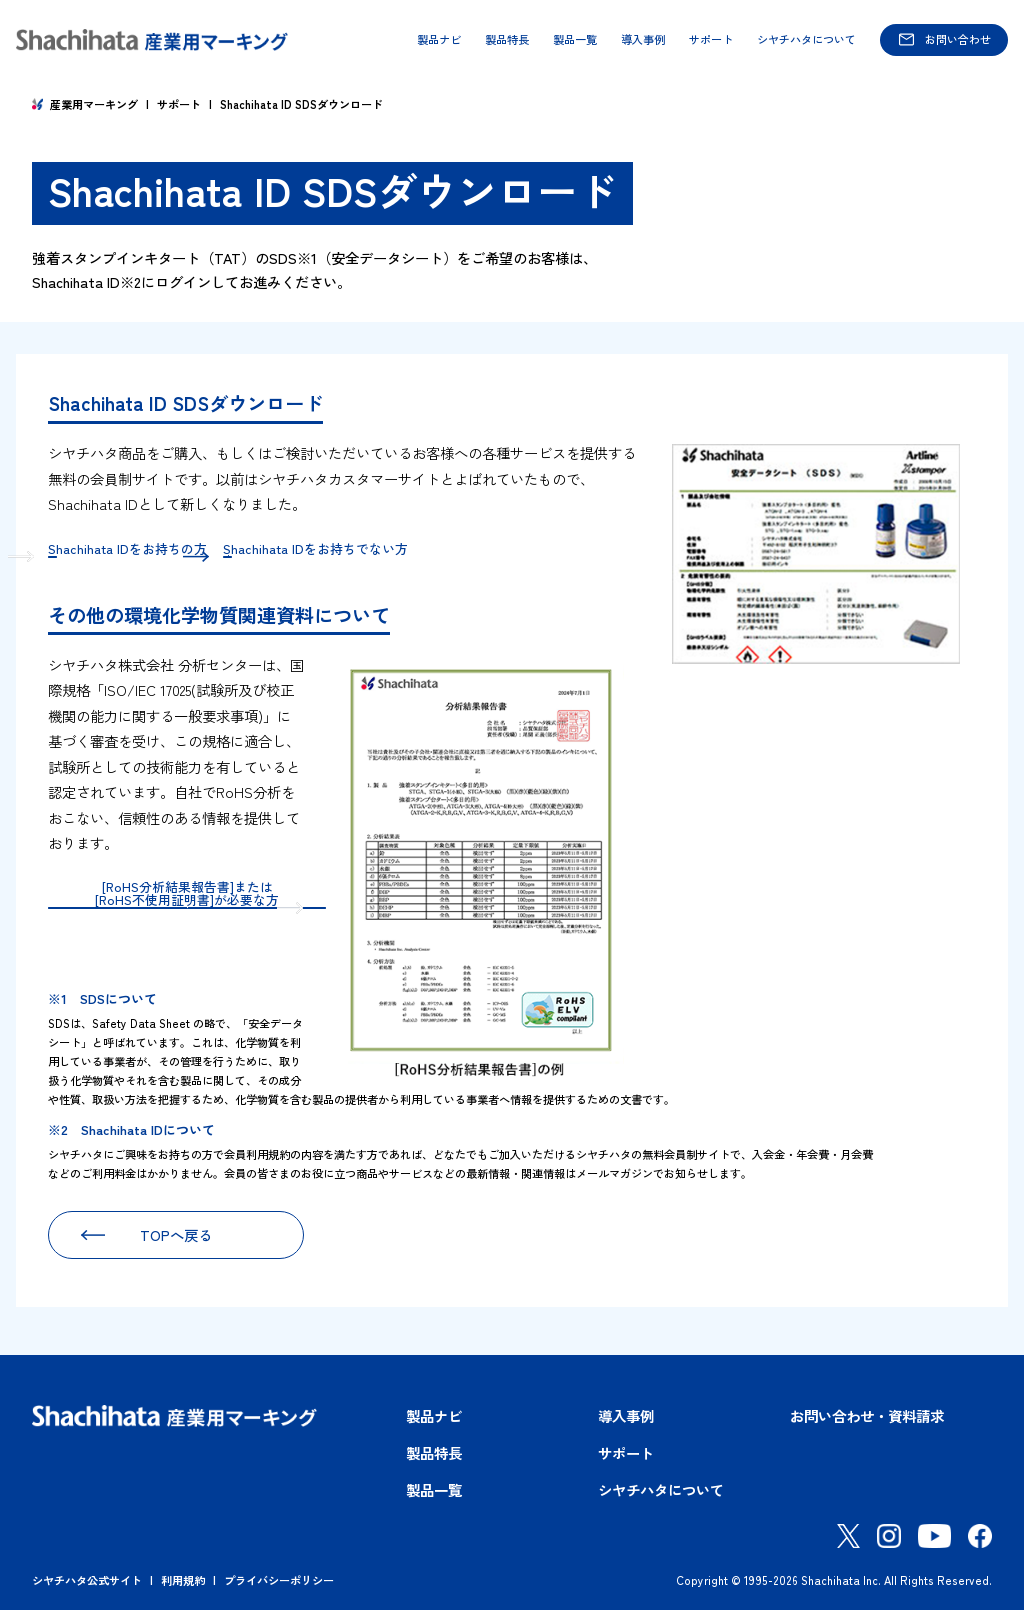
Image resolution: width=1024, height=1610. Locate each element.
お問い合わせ (958, 39)
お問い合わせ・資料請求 (867, 1408)
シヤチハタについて (806, 39)
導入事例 (643, 39)
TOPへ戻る (176, 1227)
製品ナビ (439, 39)
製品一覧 (575, 39)
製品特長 (507, 39)
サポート (711, 39)
